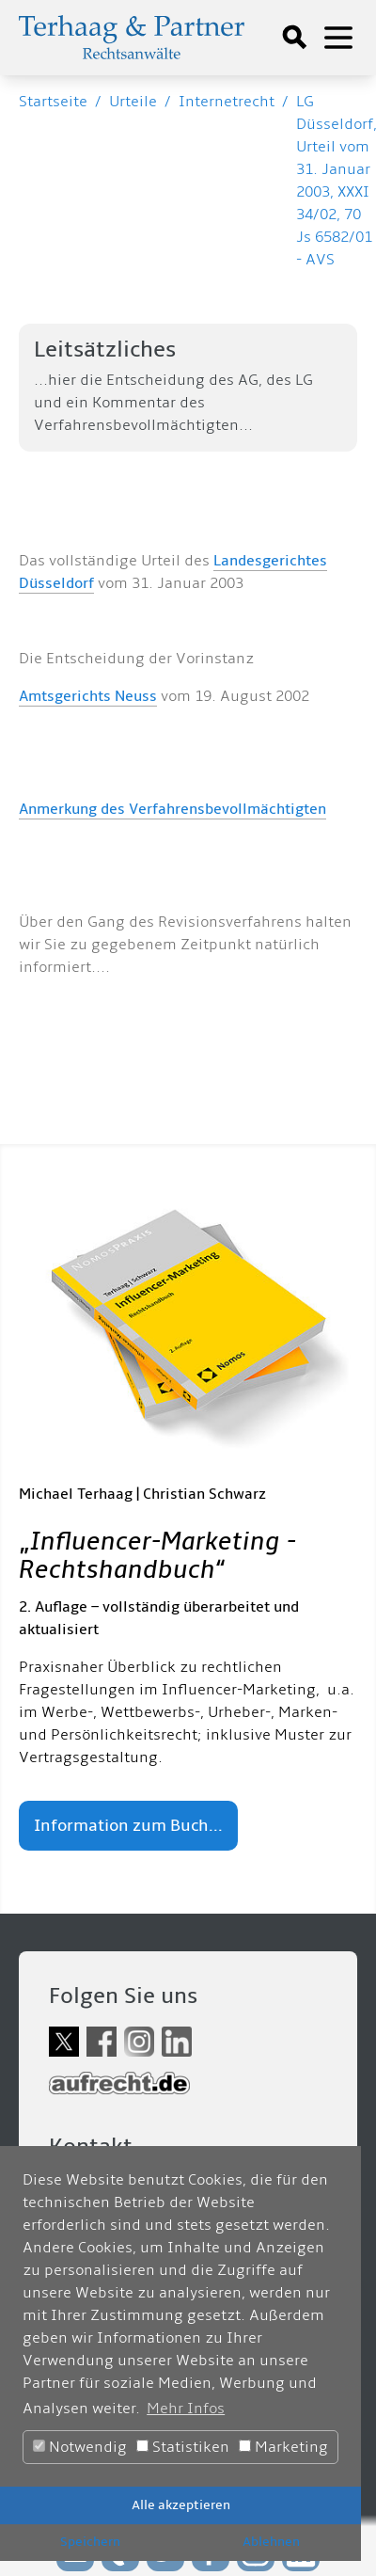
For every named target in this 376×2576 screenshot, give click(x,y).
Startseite (53, 101)
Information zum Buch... (128, 1826)
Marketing (283, 2447)
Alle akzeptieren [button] (181, 2505)
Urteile (133, 101)
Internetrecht (226, 101)
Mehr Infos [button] (186, 2408)
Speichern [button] (90, 2542)
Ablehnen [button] (271, 2542)
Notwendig (80, 2447)
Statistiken (182, 2447)
